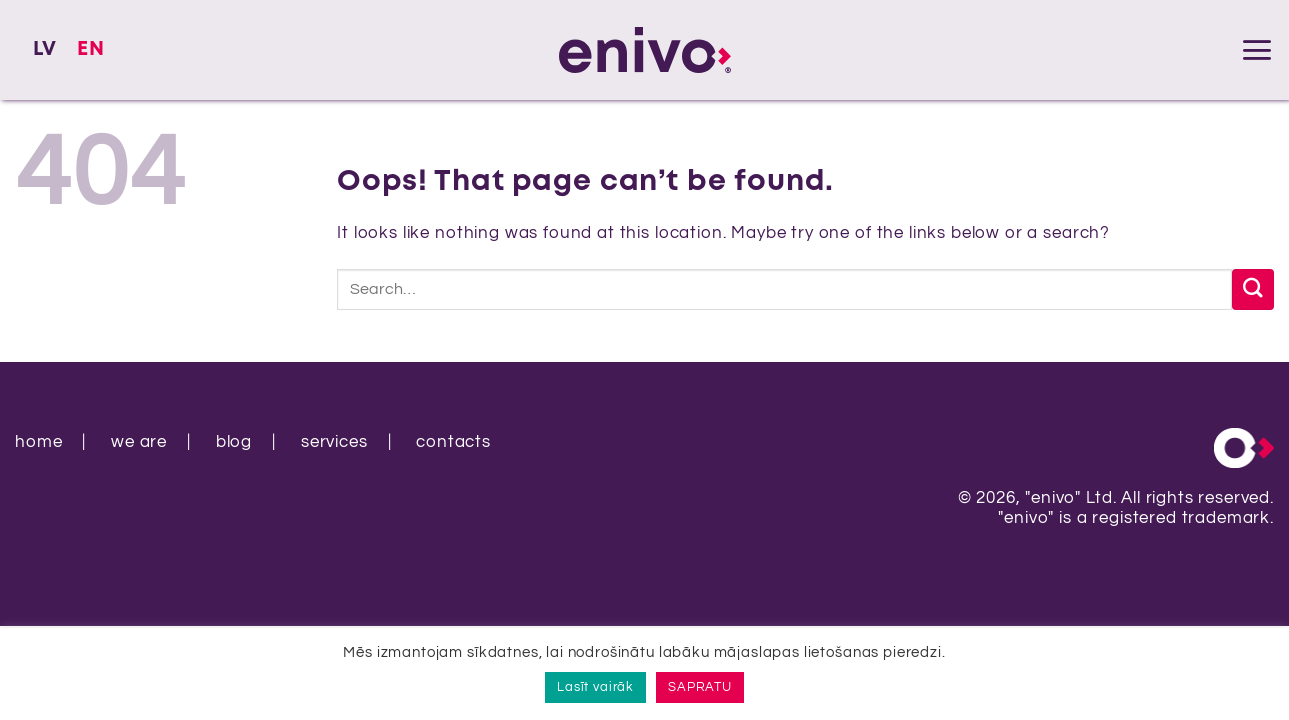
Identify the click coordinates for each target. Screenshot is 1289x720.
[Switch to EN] (91, 50)
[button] (1257, 50)
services (334, 442)
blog (234, 442)
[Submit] (1253, 289)
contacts (453, 442)
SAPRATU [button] (700, 687)
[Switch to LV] (45, 50)
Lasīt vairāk (595, 687)
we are (139, 442)
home (38, 442)
